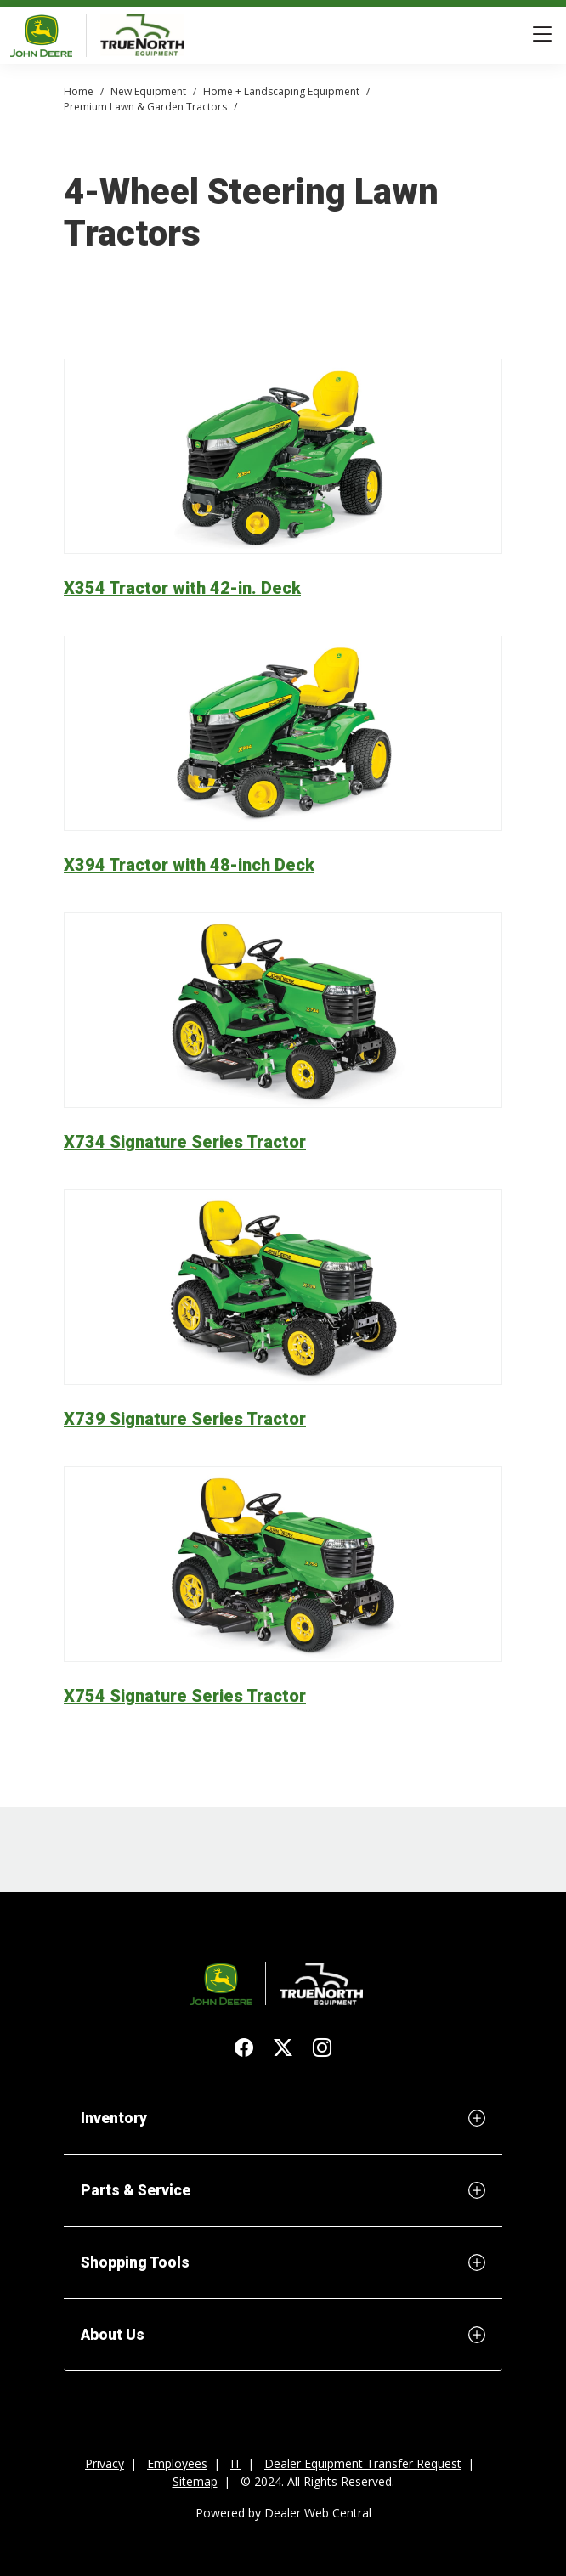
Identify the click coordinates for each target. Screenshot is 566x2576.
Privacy (104, 2463)
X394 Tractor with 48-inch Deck (189, 865)
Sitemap (195, 2481)
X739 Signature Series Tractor (185, 1419)
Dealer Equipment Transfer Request (362, 2463)
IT (235, 2463)
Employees (177, 2463)
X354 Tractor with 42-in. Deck (182, 588)
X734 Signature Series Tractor (185, 1142)
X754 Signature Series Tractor (185, 1696)
